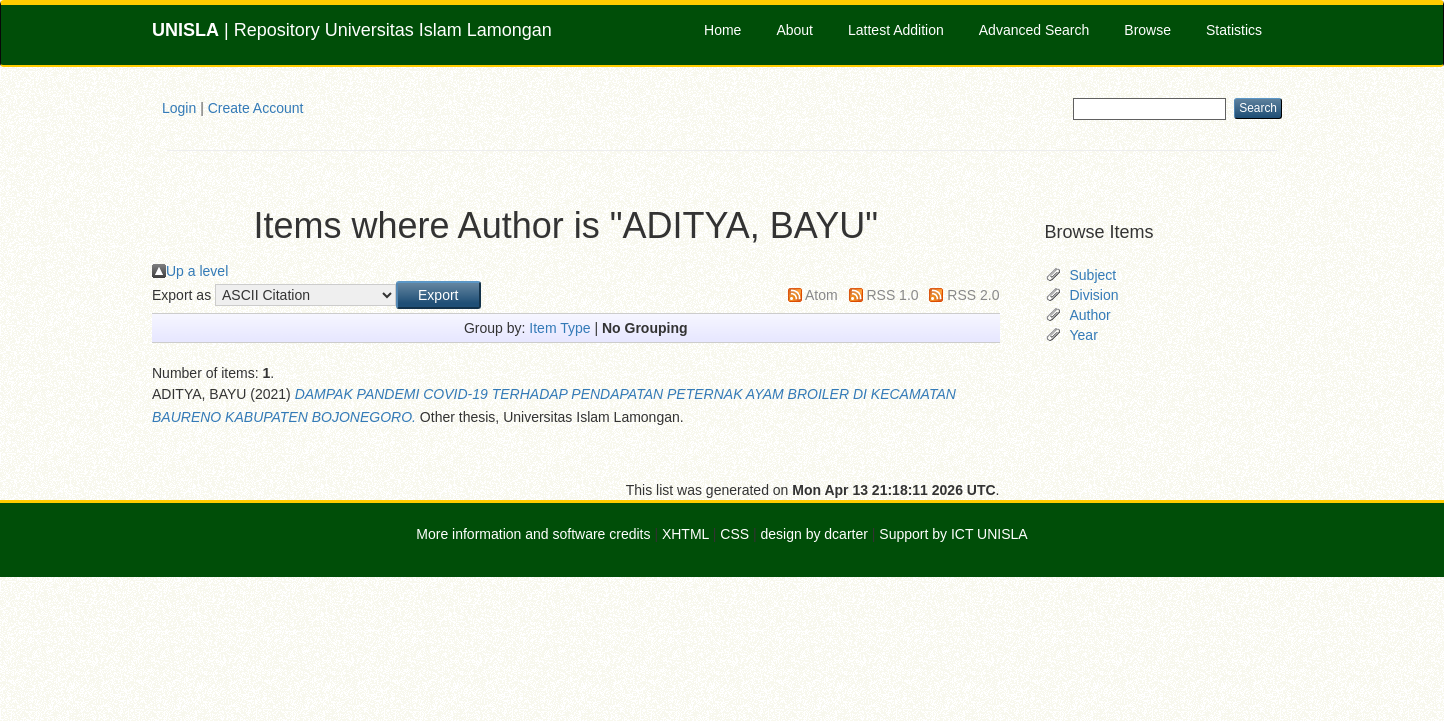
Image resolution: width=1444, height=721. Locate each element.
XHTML (685, 534)
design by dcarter (814, 534)
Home (722, 30)
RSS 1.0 (892, 295)
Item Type (559, 328)
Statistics (1234, 30)
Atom (821, 295)
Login (179, 108)
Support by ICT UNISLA (953, 534)
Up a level (197, 271)
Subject (1093, 275)
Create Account (256, 108)
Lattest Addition (896, 30)
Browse (1147, 30)
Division (1094, 295)
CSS (734, 534)
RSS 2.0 (973, 295)
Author (1090, 315)
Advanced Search (1034, 30)
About (794, 30)
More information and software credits (533, 534)
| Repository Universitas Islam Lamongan (352, 30)
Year (1084, 335)
